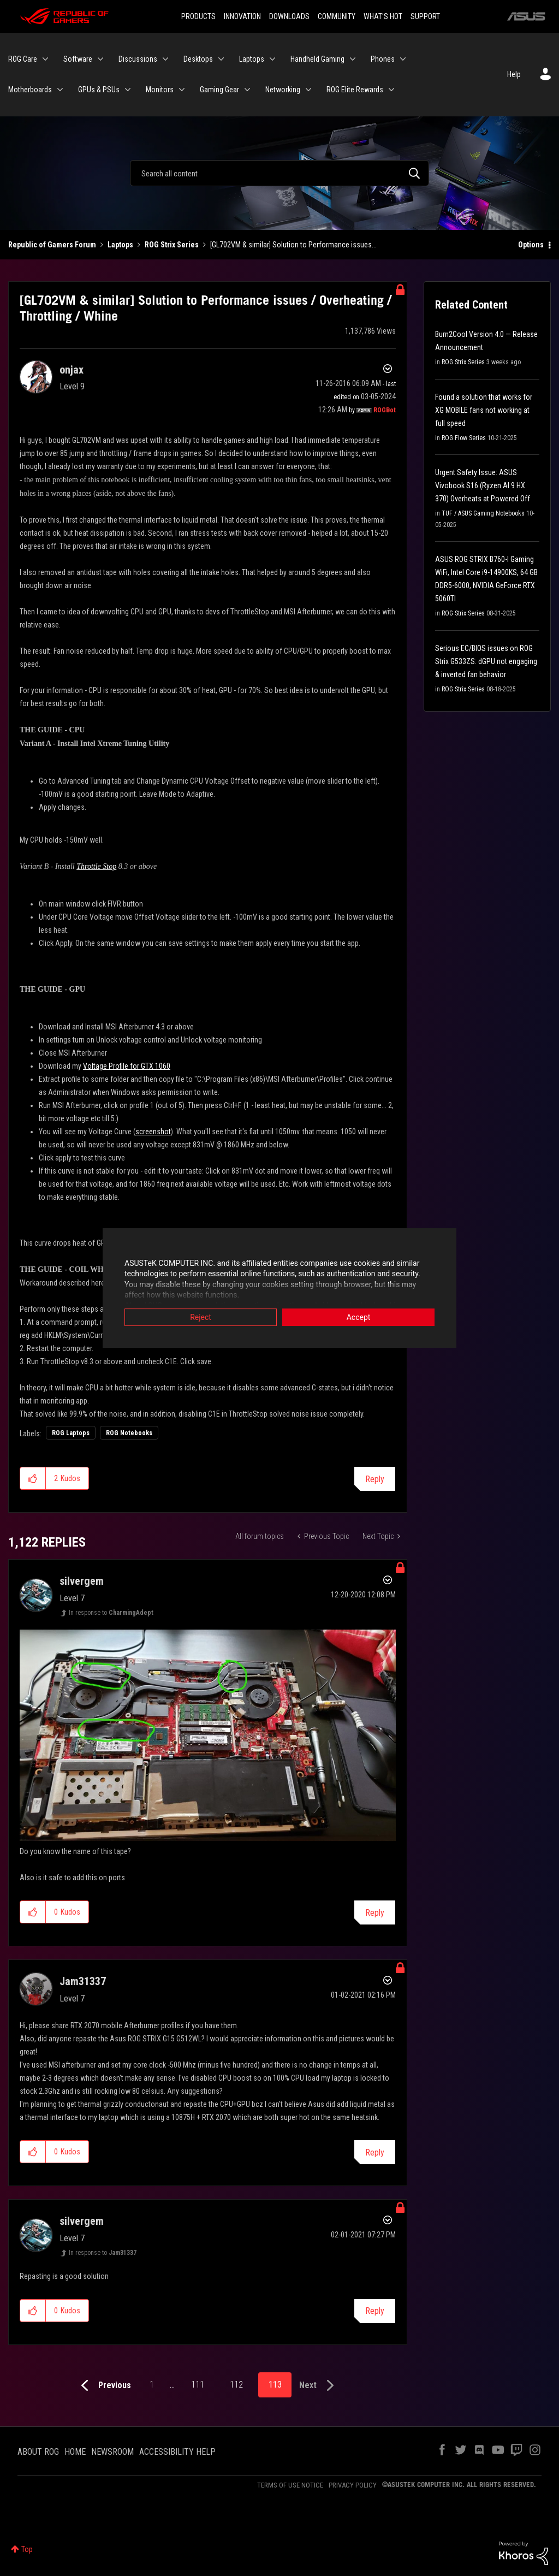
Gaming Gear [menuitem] (219, 89)
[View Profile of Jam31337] (83, 1981)
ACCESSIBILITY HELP (177, 2452)
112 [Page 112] (236, 2384)
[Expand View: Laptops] (272, 59)
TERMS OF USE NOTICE (290, 2485)
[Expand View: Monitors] (181, 89)
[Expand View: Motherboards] (60, 89)
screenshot (153, 1131)
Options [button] (531, 244)
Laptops (120, 244)
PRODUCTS (198, 16)
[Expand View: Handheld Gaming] (352, 59)
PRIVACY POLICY (353, 2485)
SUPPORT (425, 16)
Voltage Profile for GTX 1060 (126, 1066)
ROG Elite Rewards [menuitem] (354, 89)
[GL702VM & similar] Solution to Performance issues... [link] (293, 244)
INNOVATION (242, 16)
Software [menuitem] (77, 59)
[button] (33, 1478)
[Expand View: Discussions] (165, 59)
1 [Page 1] (152, 2384)
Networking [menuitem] (282, 89)
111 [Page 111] (197, 2384)
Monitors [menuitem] (160, 89)
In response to (111, 1612)
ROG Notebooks (129, 1433)
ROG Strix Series (172, 244)
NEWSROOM (112, 2452)
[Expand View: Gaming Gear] (247, 89)
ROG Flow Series (464, 438)
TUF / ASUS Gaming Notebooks (483, 513)
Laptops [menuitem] (251, 59)
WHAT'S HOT (383, 16)
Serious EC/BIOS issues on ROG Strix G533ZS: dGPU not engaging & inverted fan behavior (486, 661)
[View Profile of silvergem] (82, 1581)
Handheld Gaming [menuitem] (317, 59)
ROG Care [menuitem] (22, 59)
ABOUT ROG (38, 2452)
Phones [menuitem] (383, 59)
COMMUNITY (336, 16)
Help (514, 74)
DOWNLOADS (289, 16)
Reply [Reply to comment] (374, 1913)
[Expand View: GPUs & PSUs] (127, 89)
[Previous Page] (103, 2385)
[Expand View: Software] (100, 59)
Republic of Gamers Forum (52, 244)
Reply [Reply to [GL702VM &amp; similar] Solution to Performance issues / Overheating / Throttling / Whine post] (374, 1479)
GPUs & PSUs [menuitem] (99, 89)
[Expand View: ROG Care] (45, 59)
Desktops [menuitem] (198, 59)
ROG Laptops (71, 1433)
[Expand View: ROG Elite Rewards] (391, 89)
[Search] (279, 173)
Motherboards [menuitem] (30, 89)
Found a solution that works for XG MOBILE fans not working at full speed (483, 410)
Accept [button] (359, 1317)
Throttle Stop (96, 866)
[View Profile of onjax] (72, 369)
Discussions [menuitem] (137, 59)
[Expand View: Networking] (308, 89)
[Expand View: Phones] (402, 59)
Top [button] (27, 2549)
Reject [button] (200, 1317)
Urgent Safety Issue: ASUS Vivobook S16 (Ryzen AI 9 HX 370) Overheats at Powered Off (482, 485)
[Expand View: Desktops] (221, 59)
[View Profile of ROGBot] (384, 410)
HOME (75, 2452)
